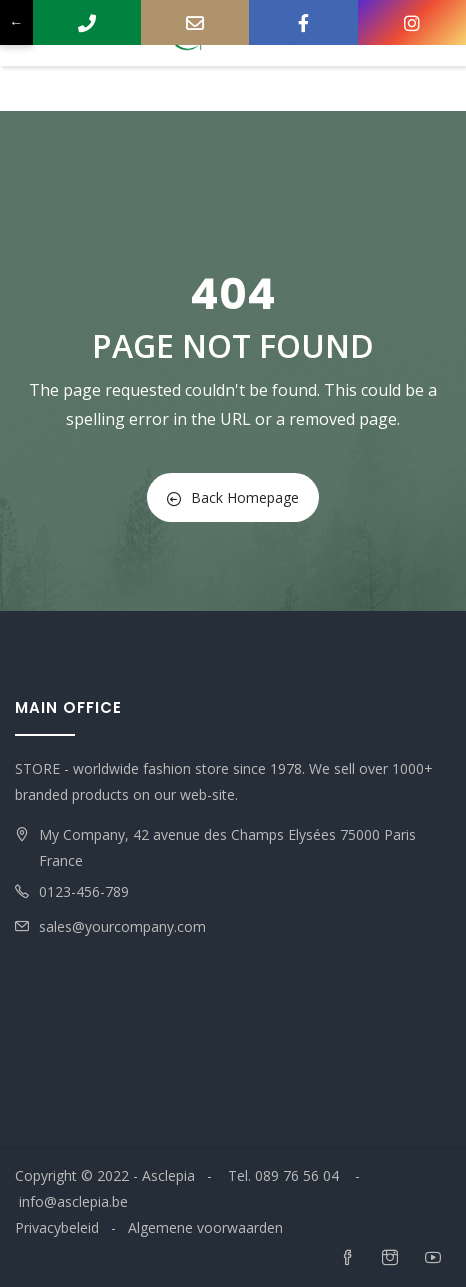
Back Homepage (233, 497)
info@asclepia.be (73, 1201)
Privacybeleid (57, 1227)
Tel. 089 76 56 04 (285, 1175)
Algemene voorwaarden (205, 1227)
